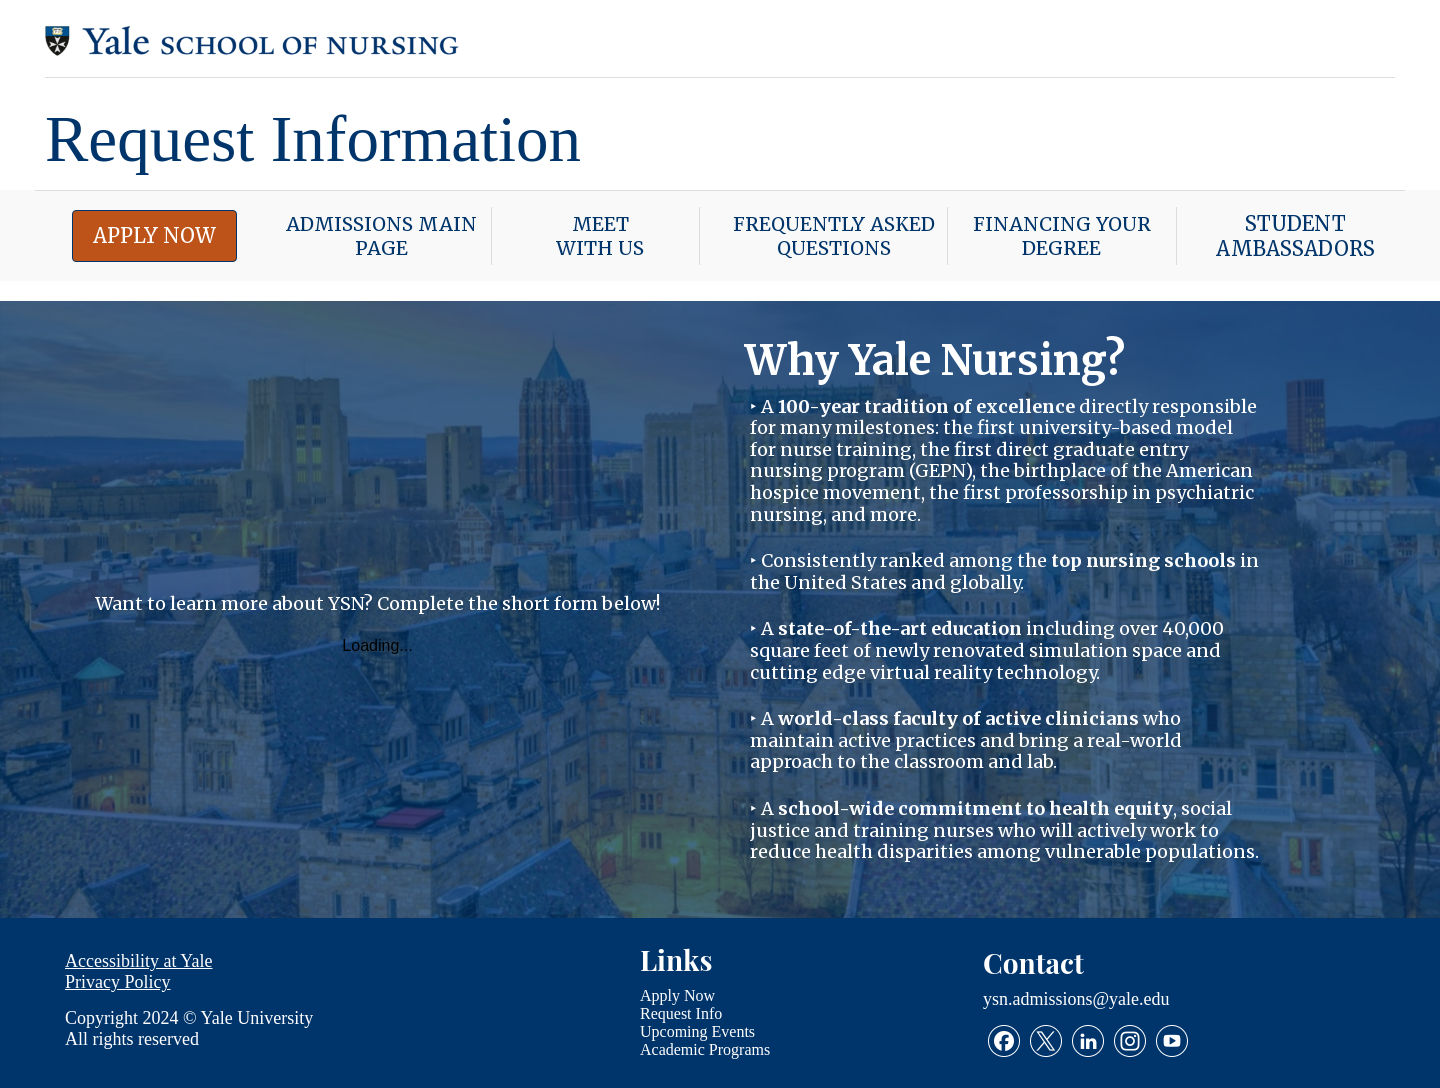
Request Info (681, 1012)
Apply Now (677, 994)
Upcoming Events (697, 1030)
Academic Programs (705, 1048)
